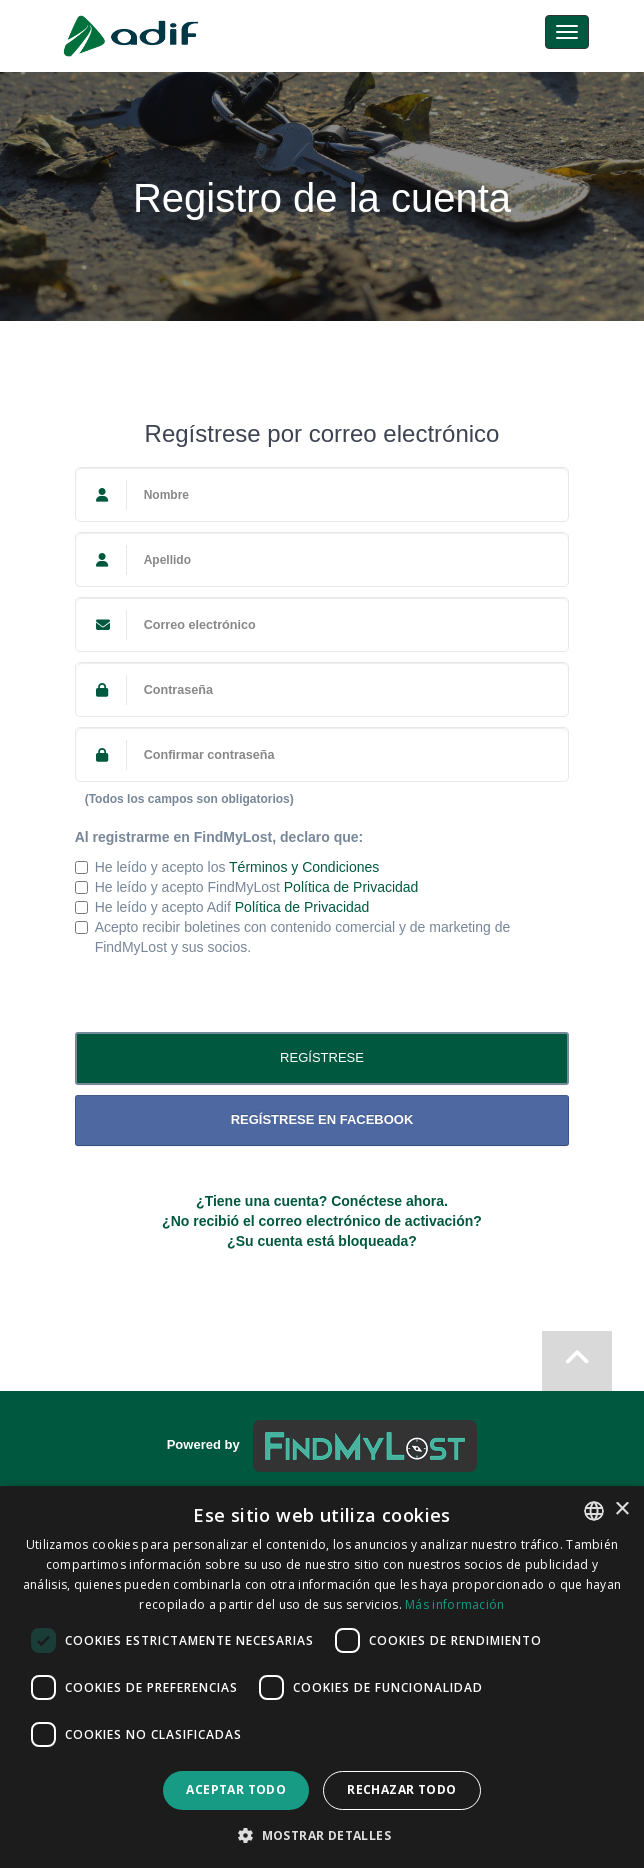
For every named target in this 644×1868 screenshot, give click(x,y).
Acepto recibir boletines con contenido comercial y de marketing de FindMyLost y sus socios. (293, 937)
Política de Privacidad (351, 887)
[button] (322, 1834)
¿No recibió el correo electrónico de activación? (322, 1221)
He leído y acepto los (227, 867)
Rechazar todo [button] (401, 1789)
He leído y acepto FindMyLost (247, 887)
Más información (455, 1604)
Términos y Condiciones (304, 867)
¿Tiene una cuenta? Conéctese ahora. (322, 1201)
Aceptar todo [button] (236, 1789)
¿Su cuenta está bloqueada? (322, 1241)
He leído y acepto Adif (222, 907)
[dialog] (322, 1677)
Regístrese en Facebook (322, 1119)
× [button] (621, 1509)
